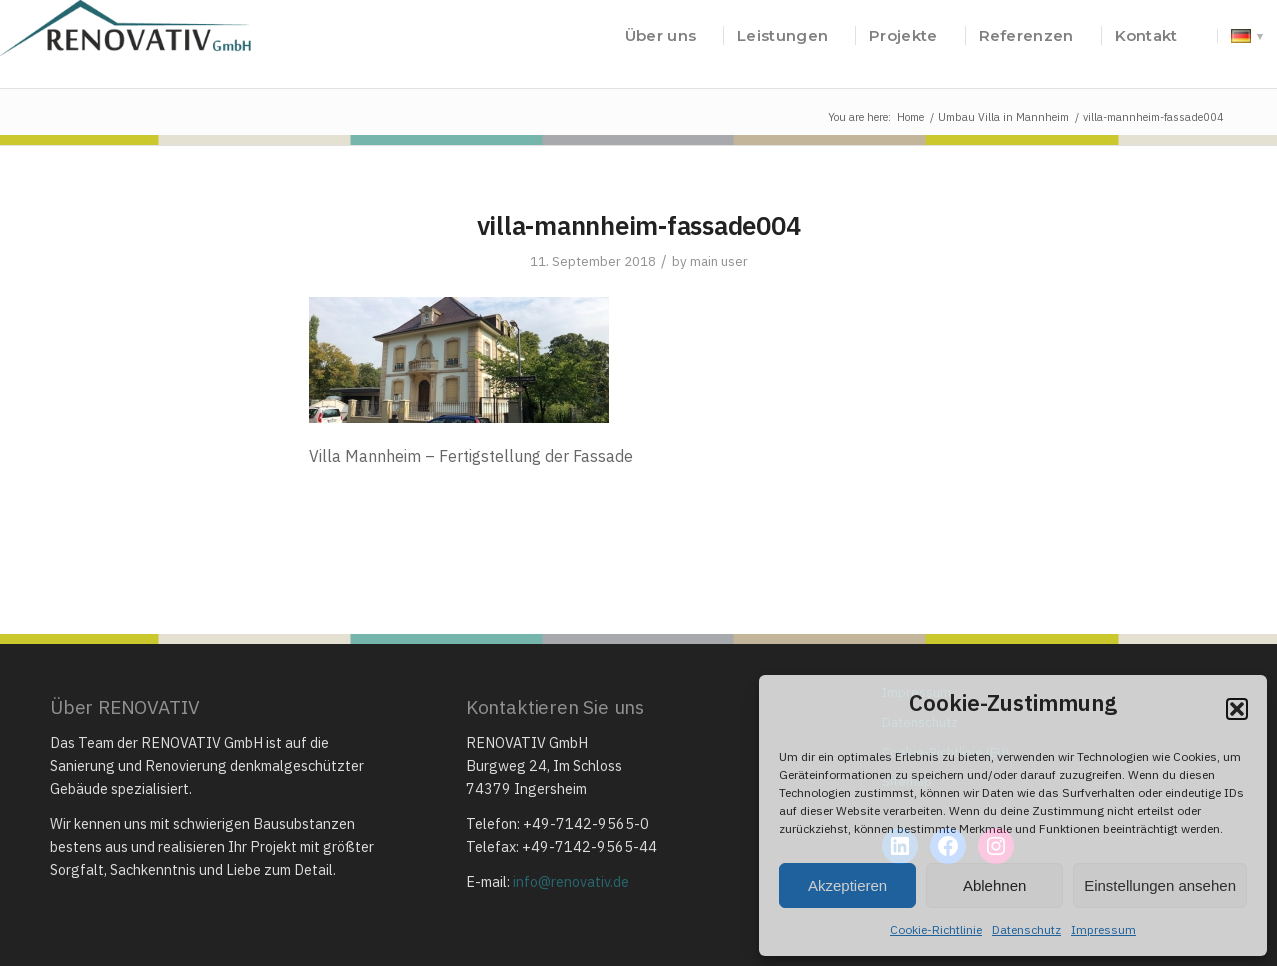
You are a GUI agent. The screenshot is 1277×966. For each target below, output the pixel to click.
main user (719, 261)
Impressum (1103, 929)
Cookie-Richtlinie (936, 929)
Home (910, 117)
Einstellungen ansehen (1160, 885)
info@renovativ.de (571, 881)
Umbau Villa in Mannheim (1003, 117)
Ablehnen (994, 885)
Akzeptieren (847, 885)
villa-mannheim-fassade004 (639, 225)
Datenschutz (1026, 929)
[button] (1237, 709)
